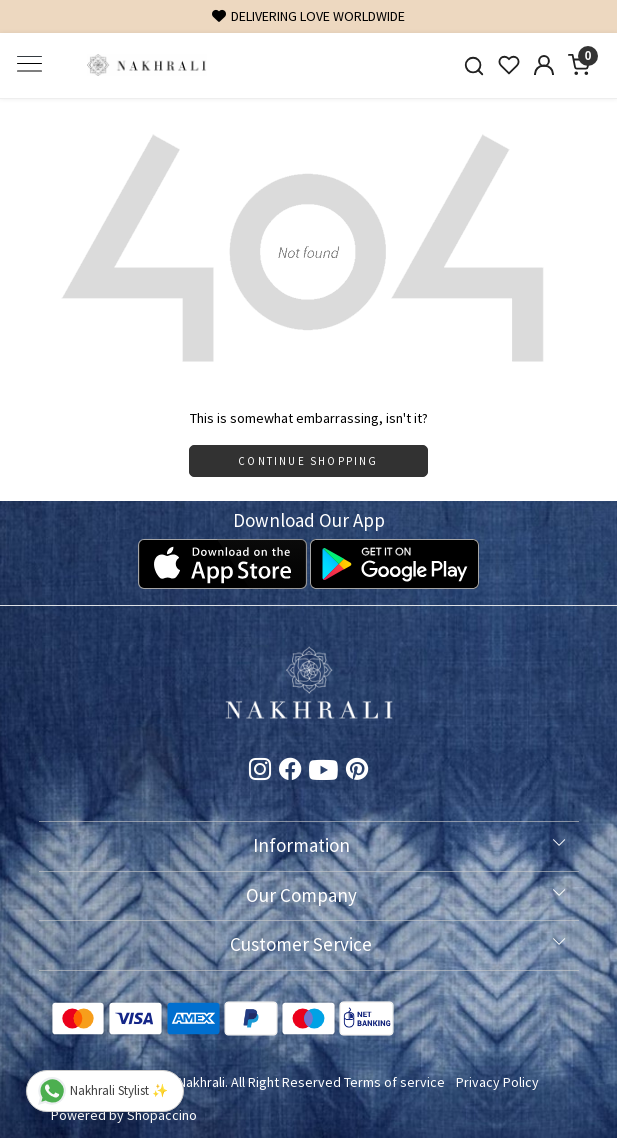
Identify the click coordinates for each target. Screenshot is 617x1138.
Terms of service (394, 1082)
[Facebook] (290, 772)
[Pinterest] (357, 772)
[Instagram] (260, 772)
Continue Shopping (308, 461)
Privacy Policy (497, 1082)
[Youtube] (323, 774)
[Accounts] (544, 65)
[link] (474, 65)
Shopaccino (162, 1115)
